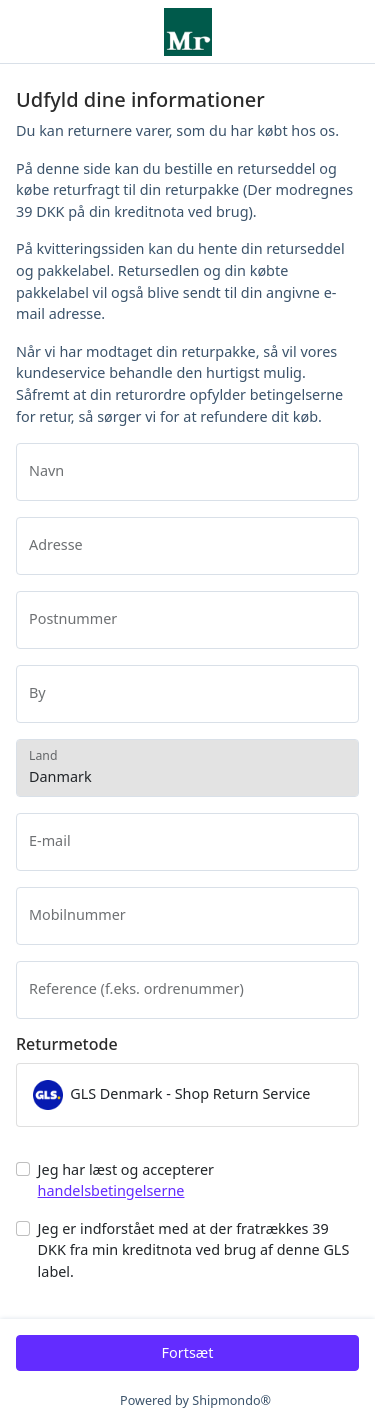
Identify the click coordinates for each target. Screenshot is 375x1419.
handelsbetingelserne (111, 1190)
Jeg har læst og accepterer (126, 1180)
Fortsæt (188, 1352)
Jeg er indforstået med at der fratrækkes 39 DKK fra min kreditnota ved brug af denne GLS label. (194, 1250)
